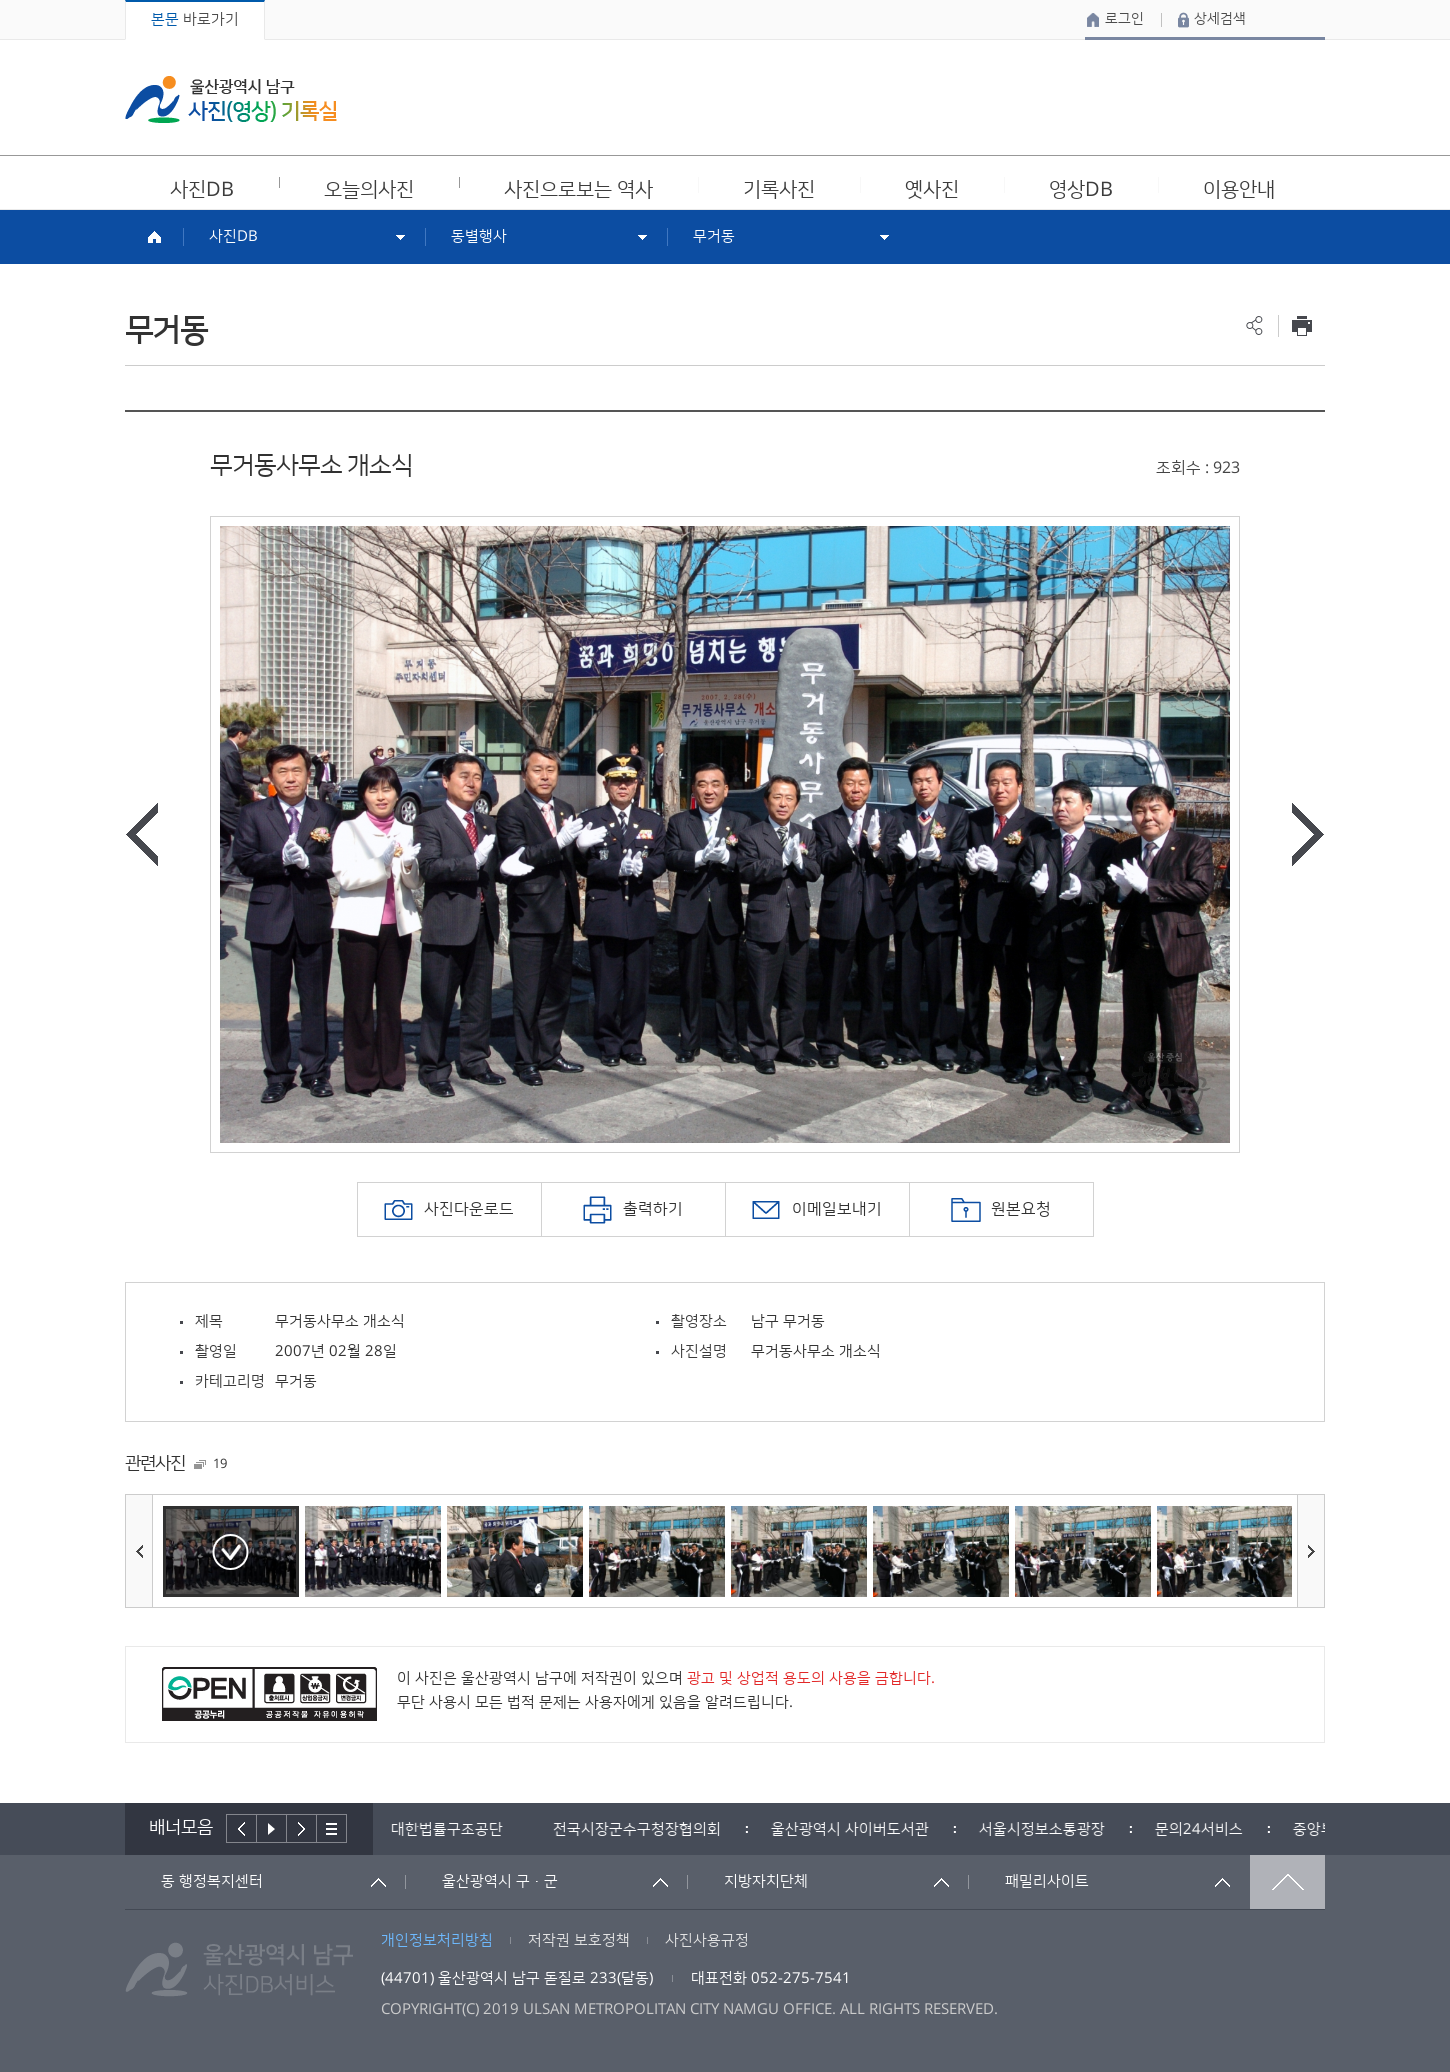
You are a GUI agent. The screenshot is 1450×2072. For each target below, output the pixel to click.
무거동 (714, 236)
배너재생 (272, 1828)
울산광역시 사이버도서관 (858, 1829)
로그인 (1124, 19)
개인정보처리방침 (437, 1940)
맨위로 (1287, 1882)
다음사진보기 (1308, 834)
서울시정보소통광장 (1050, 1829)
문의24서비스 (1207, 1829)
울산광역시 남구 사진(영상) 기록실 (231, 99)
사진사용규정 (707, 1940)
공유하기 (1254, 325)
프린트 (1301, 325)
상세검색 (1220, 19)
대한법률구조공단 (455, 1829)
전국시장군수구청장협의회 (645, 1829)
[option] (725, 834)
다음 (302, 1828)
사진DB (233, 236)
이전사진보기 (142, 834)
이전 (241, 1828)
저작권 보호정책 (579, 1940)
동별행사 (479, 236)
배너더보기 (332, 1828)
